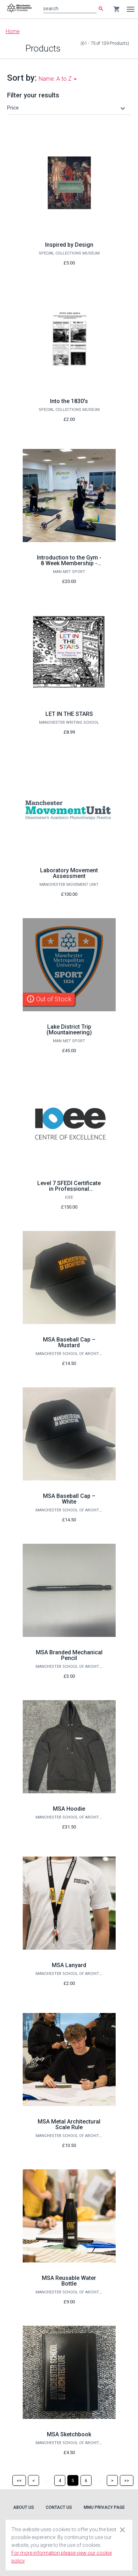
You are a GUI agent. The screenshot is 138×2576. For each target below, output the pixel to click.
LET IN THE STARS (69, 714)
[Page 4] (59, 2480)
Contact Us (59, 2507)
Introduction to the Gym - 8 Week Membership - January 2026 (69, 563)
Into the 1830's (69, 401)
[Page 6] (86, 2480)
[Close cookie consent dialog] (122, 2529)
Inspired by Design (69, 244)
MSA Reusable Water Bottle (69, 2281)
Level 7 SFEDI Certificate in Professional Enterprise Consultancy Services (69, 1192)
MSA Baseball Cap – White (69, 1499)
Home (13, 31)
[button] (67, 108)
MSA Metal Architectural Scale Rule (69, 2124)
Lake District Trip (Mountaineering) (69, 1029)
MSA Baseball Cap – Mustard (69, 1342)
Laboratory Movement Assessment (69, 873)
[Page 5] (72, 2480)
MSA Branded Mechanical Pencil (69, 1655)
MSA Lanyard (69, 1965)
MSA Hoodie (69, 1808)
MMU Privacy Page (104, 2507)
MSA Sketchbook (69, 2434)
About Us (23, 2507)
